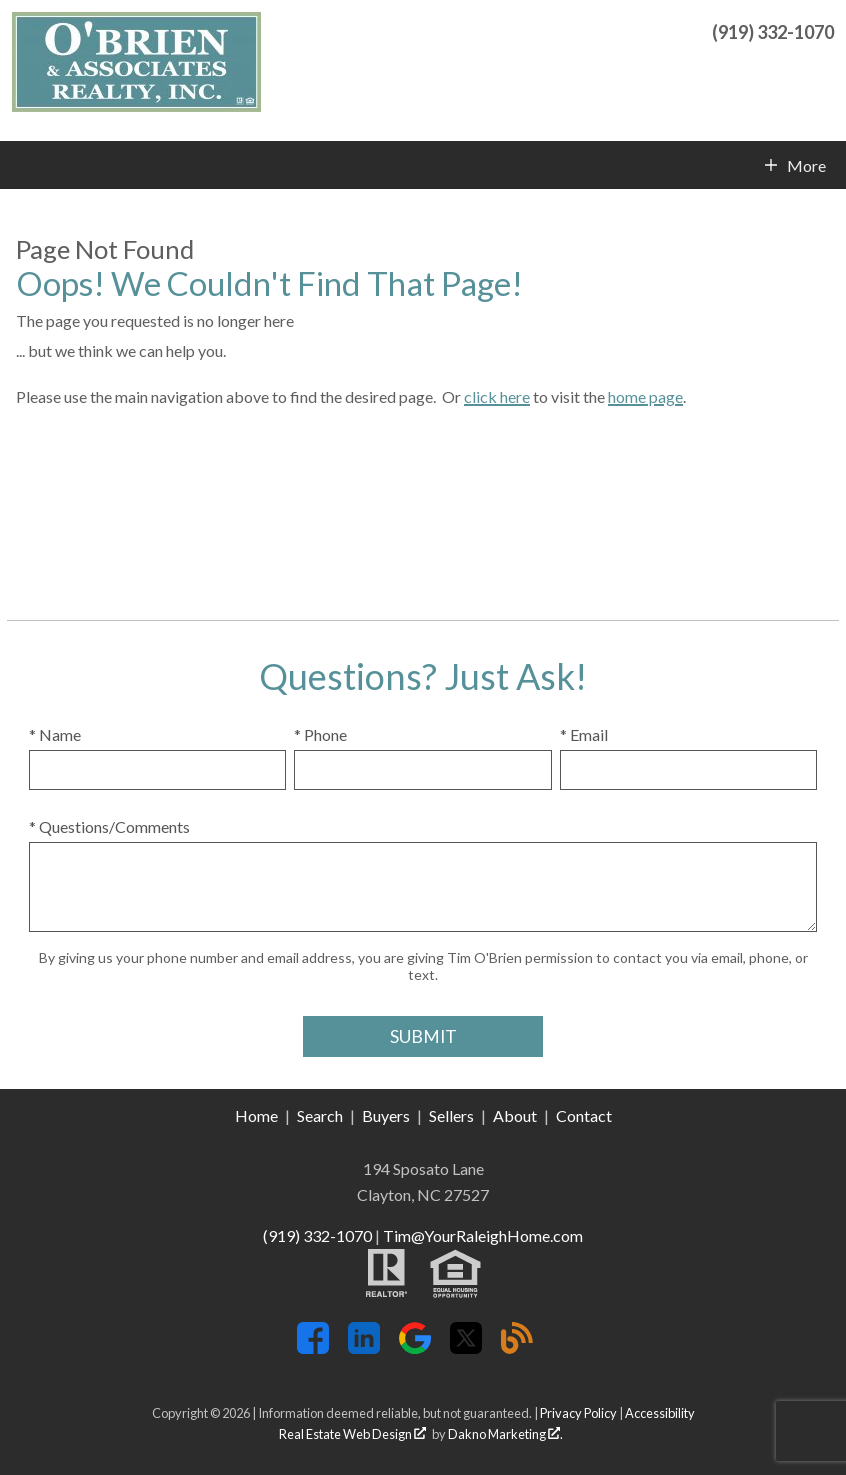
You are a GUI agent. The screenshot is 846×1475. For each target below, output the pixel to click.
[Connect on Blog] (517, 1347)
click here (497, 396)
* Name (55, 734)
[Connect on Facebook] (313, 1347)
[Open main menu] (24, 165)
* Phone (320, 734)
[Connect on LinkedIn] (364, 1347)
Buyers (386, 1115)
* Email (584, 734)
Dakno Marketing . (505, 1434)
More (806, 166)
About (515, 1115)
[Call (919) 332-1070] (773, 29)
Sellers (451, 1115)
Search (320, 1115)
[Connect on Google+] (415, 1347)
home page (645, 396)
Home (256, 1115)
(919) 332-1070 (317, 1235)
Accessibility (660, 1413)
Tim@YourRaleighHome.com (483, 1235)
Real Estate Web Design (352, 1434)
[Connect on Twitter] (466, 1347)
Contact (584, 1115)
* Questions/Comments (109, 826)
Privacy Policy (578, 1413)
